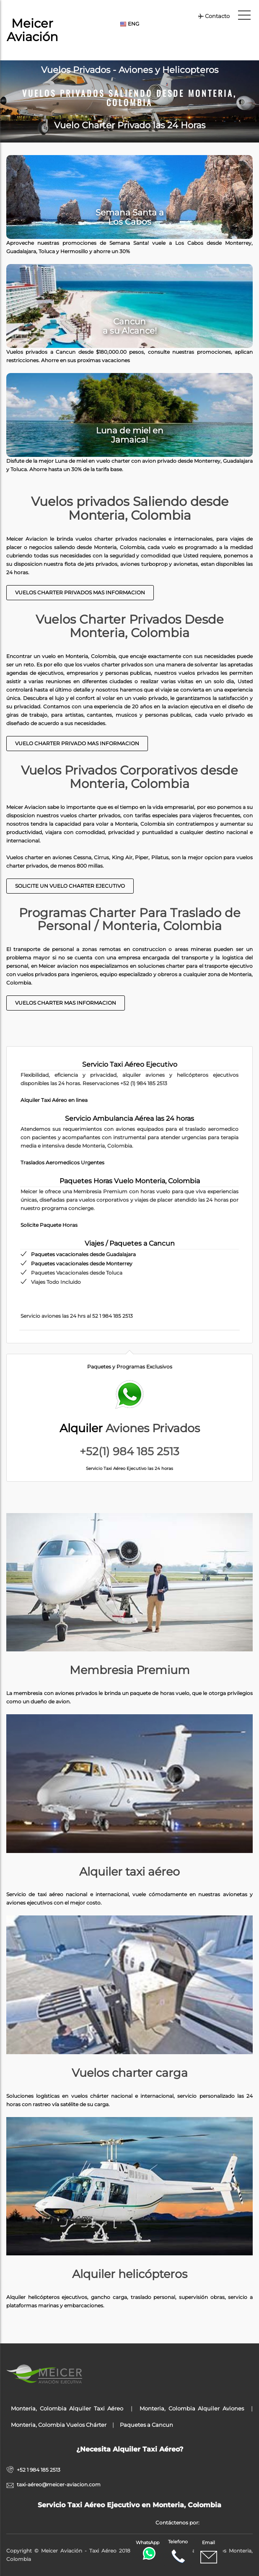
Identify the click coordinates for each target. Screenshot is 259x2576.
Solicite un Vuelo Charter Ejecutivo (70, 886)
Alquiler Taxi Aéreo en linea (54, 1100)
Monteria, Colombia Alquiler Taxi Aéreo (67, 2408)
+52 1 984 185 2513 (38, 2470)
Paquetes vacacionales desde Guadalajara (83, 1254)
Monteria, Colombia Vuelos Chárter (58, 2424)
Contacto (213, 16)
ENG (129, 24)
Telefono (178, 2552)
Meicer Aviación (32, 30)
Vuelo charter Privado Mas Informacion (77, 743)
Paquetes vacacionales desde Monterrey (81, 1263)
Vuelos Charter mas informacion (65, 1003)
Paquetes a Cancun (146, 2424)
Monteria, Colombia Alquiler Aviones (192, 2408)
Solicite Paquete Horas (49, 1225)
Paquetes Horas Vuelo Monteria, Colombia (130, 1181)
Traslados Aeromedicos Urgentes (62, 1162)
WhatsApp (148, 2550)
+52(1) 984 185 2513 (129, 1451)
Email (208, 2553)
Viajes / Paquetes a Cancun (130, 1243)
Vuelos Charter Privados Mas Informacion (80, 592)
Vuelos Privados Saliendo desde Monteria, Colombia (129, 98)
